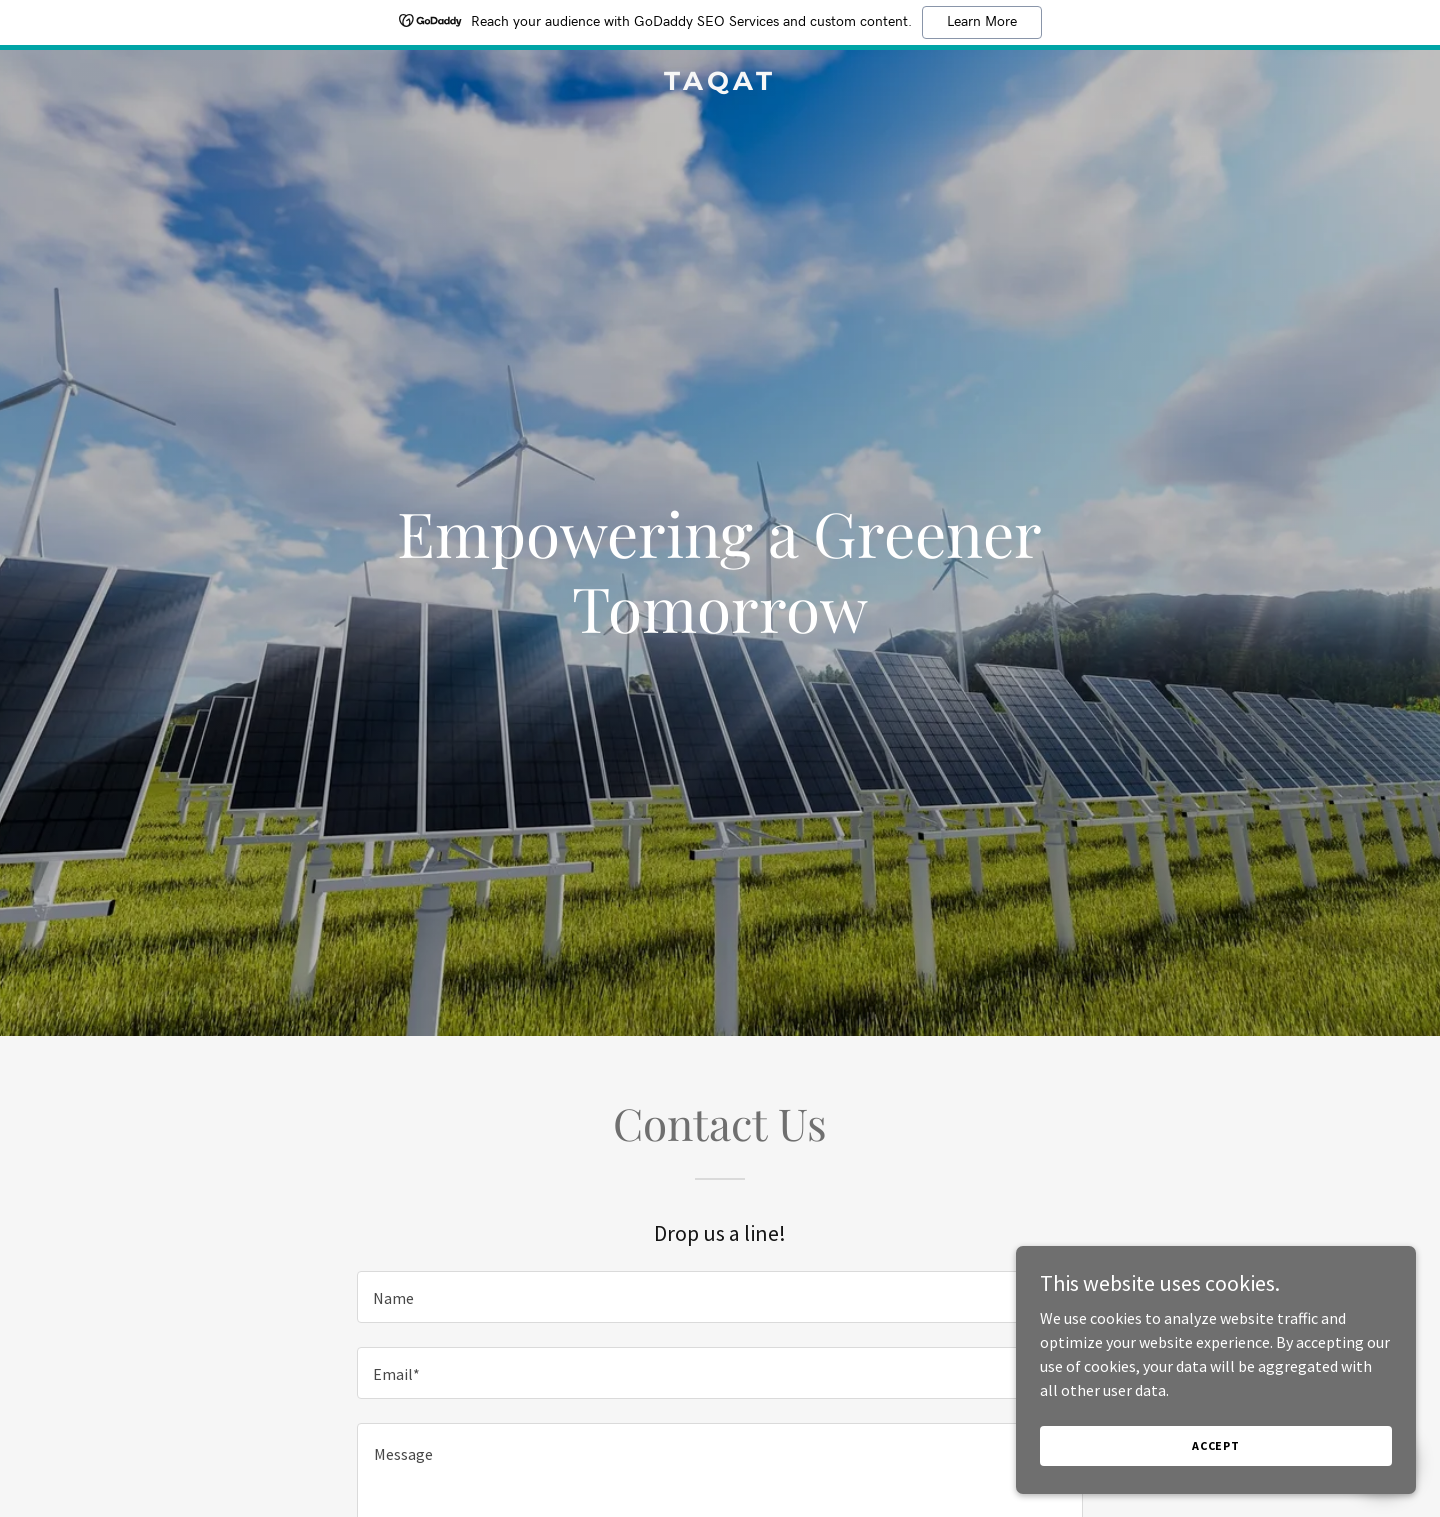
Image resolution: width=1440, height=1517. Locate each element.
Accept (1216, 1445)
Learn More (982, 22)
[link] (720, 84)
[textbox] (719, 1297)
